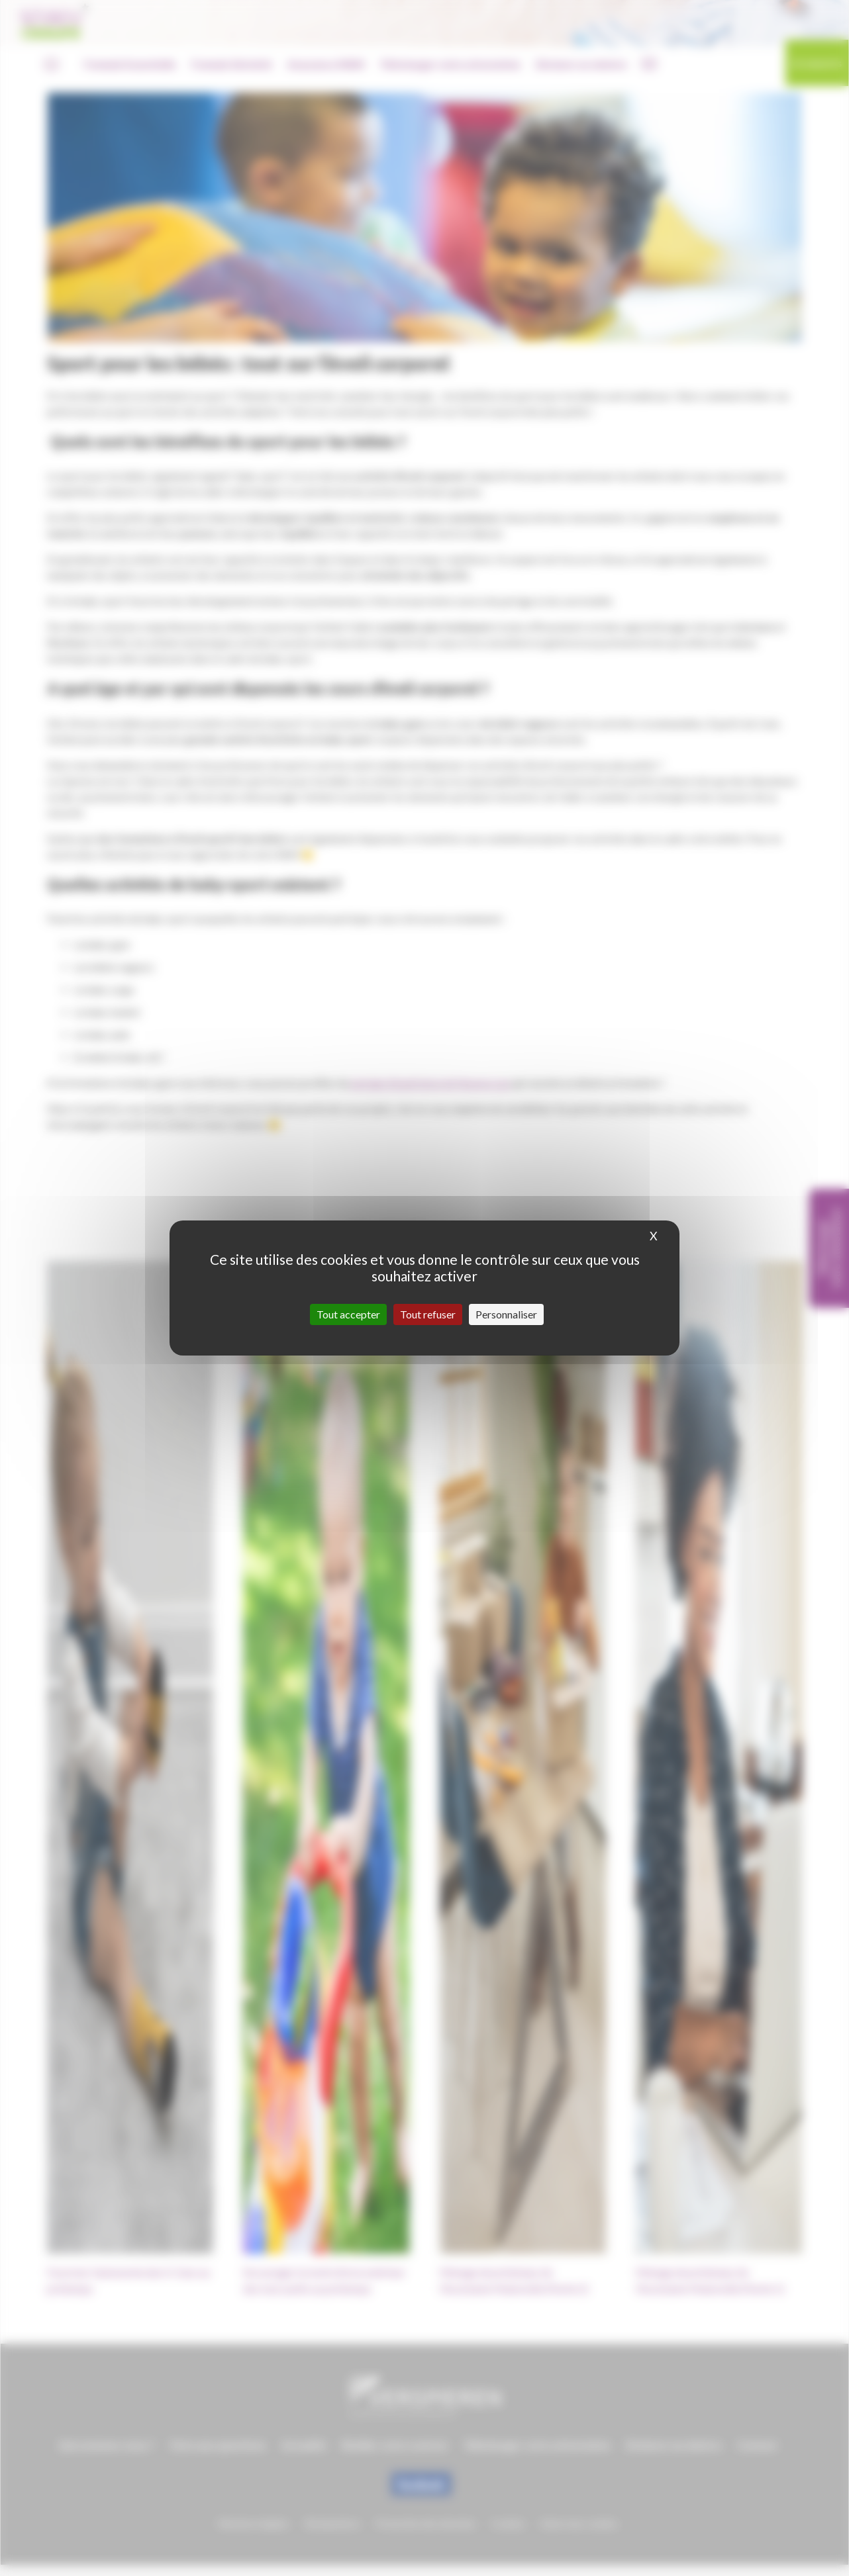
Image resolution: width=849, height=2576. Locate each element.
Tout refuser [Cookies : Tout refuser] (428, 1314)
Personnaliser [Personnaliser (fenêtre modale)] (506, 1314)
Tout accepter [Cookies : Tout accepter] (348, 1314)
